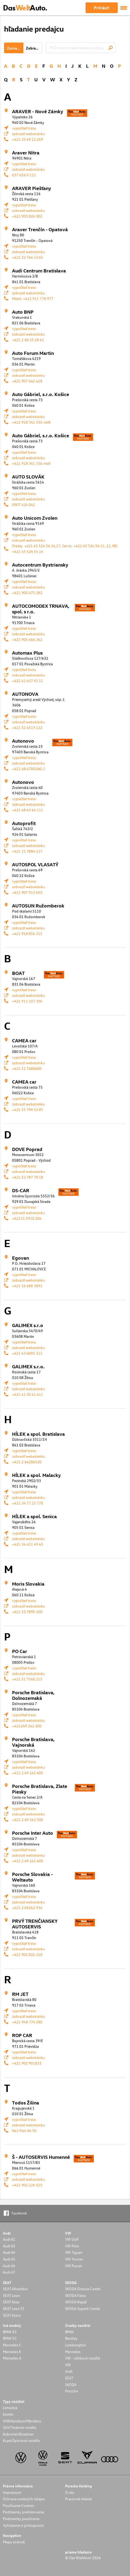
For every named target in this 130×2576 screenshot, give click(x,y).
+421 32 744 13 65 (27, 257)
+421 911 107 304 (27, 1001)
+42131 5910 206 (27, 1218)
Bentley (71, 2338)
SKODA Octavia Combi (83, 2288)
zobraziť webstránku (28, 133)
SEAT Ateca (12, 2315)
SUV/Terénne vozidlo (19, 2427)
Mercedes (72, 2351)
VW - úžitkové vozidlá (82, 2358)
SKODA (70, 2384)
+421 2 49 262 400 (27, 1772)
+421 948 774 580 (27, 2021)
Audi (68, 2371)
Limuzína (10, 2407)
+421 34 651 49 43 (27, 1544)
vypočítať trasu (24, 128)
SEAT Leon (11, 2295)
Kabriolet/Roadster (18, 2434)
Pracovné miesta (78, 2498)
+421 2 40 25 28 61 (28, 339)
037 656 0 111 (24, 174)
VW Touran (74, 2259)
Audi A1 (9, 2239)
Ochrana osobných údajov (24, 2498)
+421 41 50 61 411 (27, 1394)
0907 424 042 (23, 504)
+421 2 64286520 (27, 1461)
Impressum (12, 2492)
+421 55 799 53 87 (27, 1109)
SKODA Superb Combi (82, 2308)
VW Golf (72, 2239)
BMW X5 (10, 2338)
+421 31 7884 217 (27, 851)
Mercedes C (12, 2344)
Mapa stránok (14, 2541)
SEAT (69, 2377)
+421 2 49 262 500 (27, 1819)
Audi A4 (9, 2252)
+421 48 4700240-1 (28, 768)
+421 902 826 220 (27, 1954)
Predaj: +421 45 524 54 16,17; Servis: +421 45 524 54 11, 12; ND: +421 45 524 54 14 (65, 548)
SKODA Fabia (75, 2295)
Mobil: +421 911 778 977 (32, 298)
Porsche (71, 2390)
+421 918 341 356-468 (31, 422)
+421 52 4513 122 (27, 727)
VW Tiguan (74, 2252)
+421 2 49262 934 (27, 1907)
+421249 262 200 (27, 1725)
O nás (69, 2492)
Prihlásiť (101, 7)
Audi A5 (9, 2259)
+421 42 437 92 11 (27, 680)
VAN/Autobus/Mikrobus (22, 2420)
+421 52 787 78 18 (27, 1177)
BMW (69, 2331)
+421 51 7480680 (27, 1068)
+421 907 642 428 (27, 380)
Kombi (8, 2414)
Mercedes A (12, 2358)
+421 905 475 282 (27, 592)
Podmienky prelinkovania (23, 2511)
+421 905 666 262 (27, 639)
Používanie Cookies (18, 2505)
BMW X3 (10, 2331)
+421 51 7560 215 (27, 1679)
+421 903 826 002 (27, 216)
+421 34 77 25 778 (27, 1503)
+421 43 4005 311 (27, 1353)
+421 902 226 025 (27, 2184)
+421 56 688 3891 (27, 1285)
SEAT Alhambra (15, 2288)
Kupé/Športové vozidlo (21, 2440)
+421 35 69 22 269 (27, 139)
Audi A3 (9, 2245)
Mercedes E (12, 2351)
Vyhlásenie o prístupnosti (23, 2525)
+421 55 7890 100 (27, 1611)
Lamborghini (75, 2344)
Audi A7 (9, 2272)
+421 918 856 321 (27, 933)
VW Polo (72, 2245)
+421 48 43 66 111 (27, 809)
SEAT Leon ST (13, 2308)
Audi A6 (9, 2265)
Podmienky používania (21, 2518)
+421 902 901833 (27, 2063)
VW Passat (73, 2265)
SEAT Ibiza (11, 2301)
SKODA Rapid (76, 2301)
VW (68, 2364)
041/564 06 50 (24, 2130)
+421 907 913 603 (27, 892)
